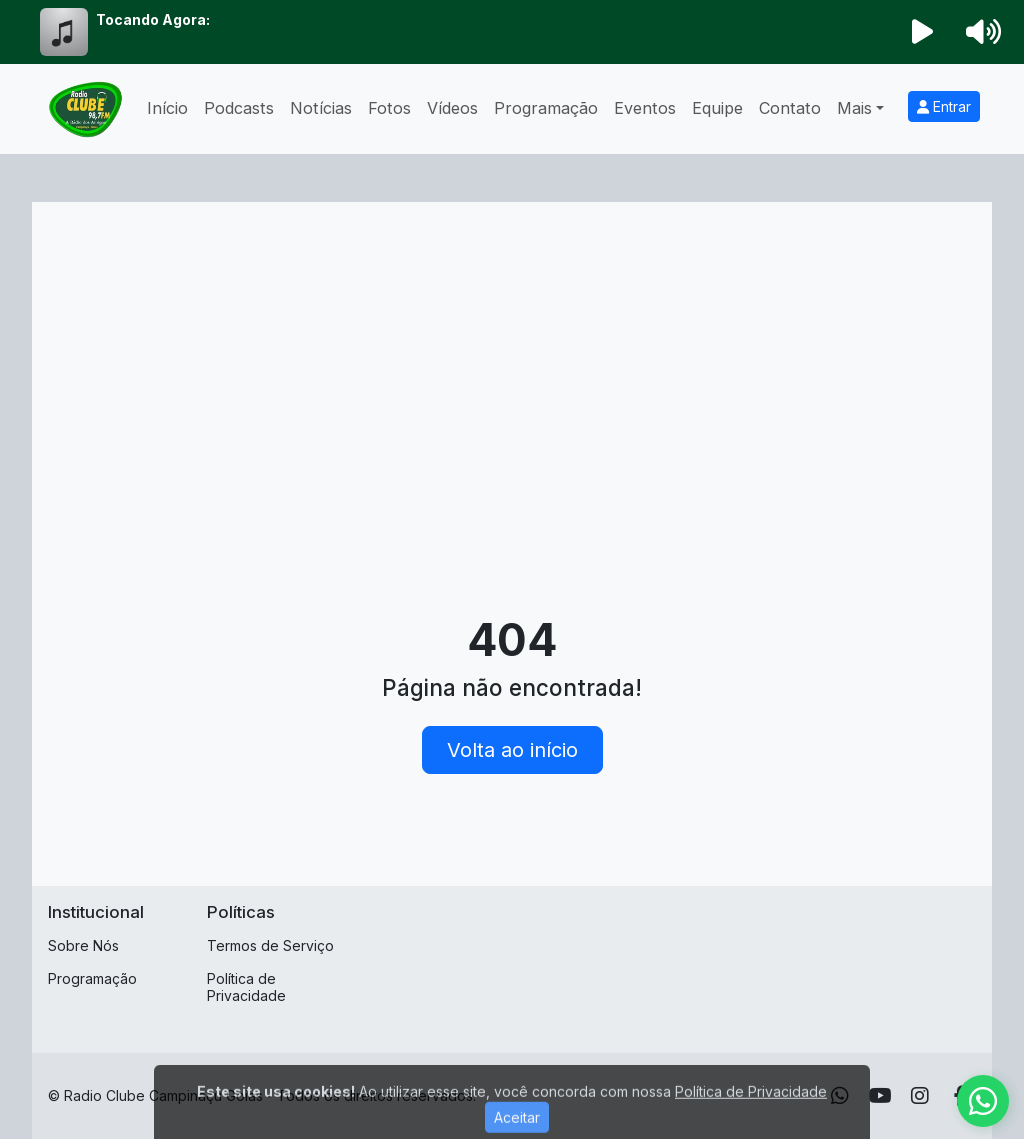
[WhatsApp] (983, 1101)
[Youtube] (880, 1096)
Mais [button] (854, 108)
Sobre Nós (83, 945)
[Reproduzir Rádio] (923, 32)
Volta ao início (512, 750)
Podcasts (239, 108)
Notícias (321, 108)
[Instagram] (920, 1096)
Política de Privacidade (246, 987)
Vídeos (452, 108)
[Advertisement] (512, 368)
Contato (790, 108)
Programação (546, 108)
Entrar (944, 106)
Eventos (645, 108)
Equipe (717, 108)
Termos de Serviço (270, 945)
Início (167, 108)
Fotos (389, 108)
